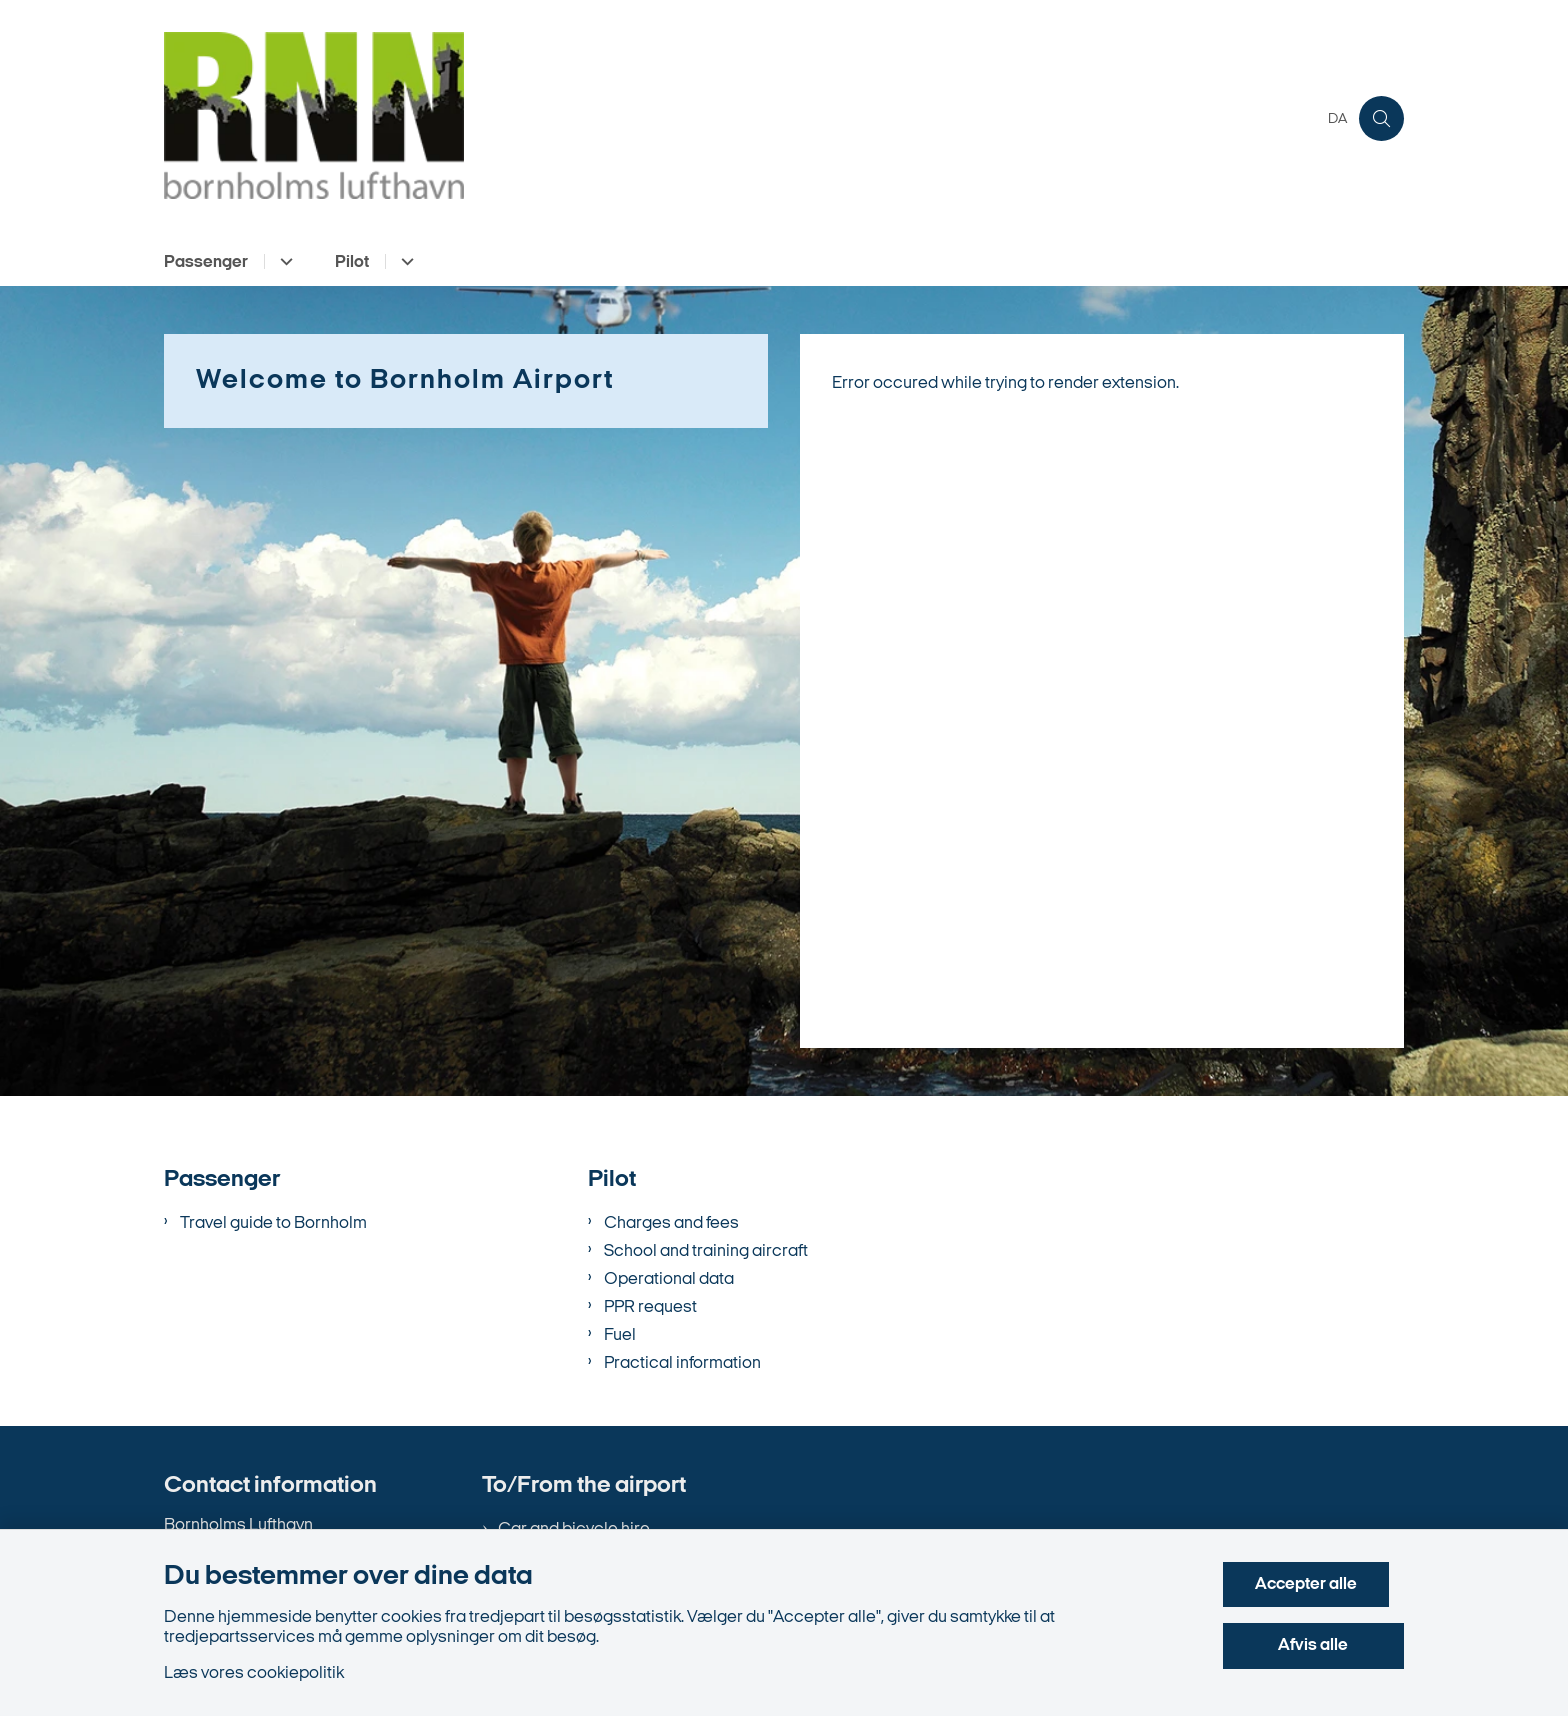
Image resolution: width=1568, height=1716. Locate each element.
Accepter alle (1321, 1584)
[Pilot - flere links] (404, 261)
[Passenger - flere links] (283, 261)
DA (1337, 120)
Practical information (682, 1363)
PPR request (650, 1307)
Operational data (669, 1279)
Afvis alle (1321, 1645)
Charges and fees (671, 1223)
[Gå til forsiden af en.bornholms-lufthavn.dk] (740, 118)
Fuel (620, 1335)
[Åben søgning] (1381, 118)
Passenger (206, 262)
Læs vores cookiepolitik (254, 1673)
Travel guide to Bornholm (273, 1223)
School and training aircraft (706, 1251)
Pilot (352, 262)
